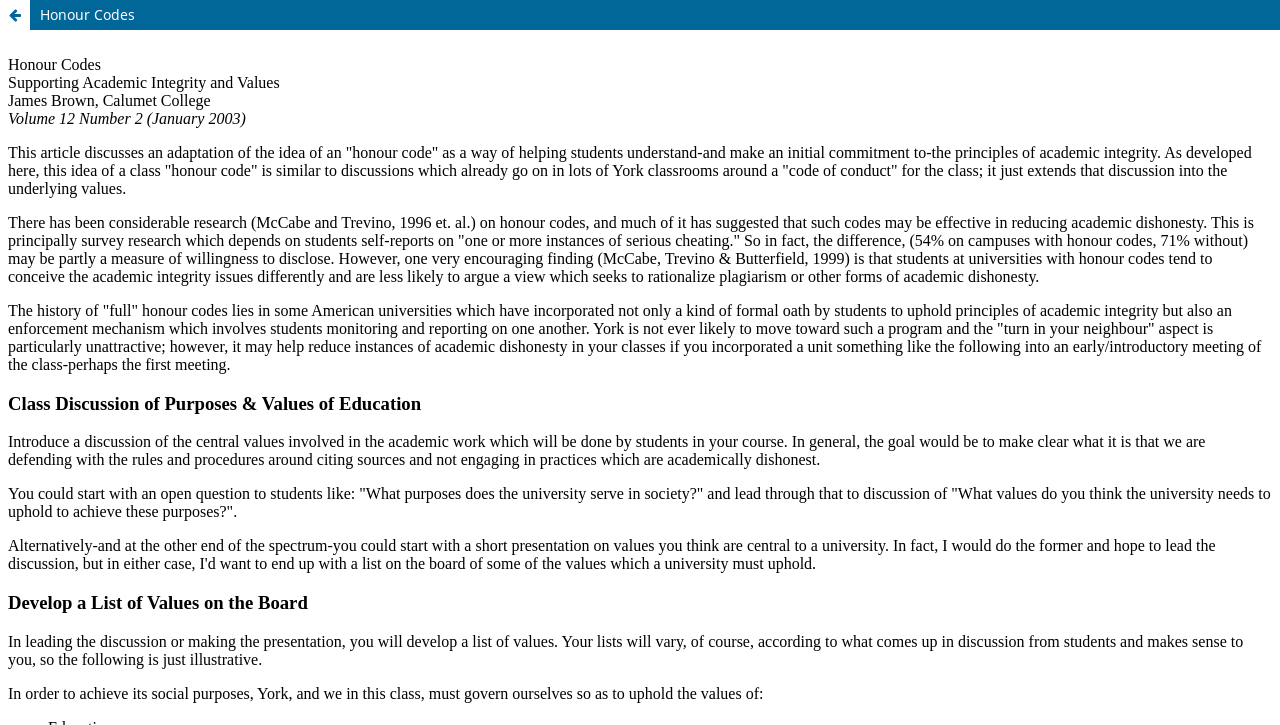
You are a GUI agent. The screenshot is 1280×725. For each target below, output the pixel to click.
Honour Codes (87, 14)
